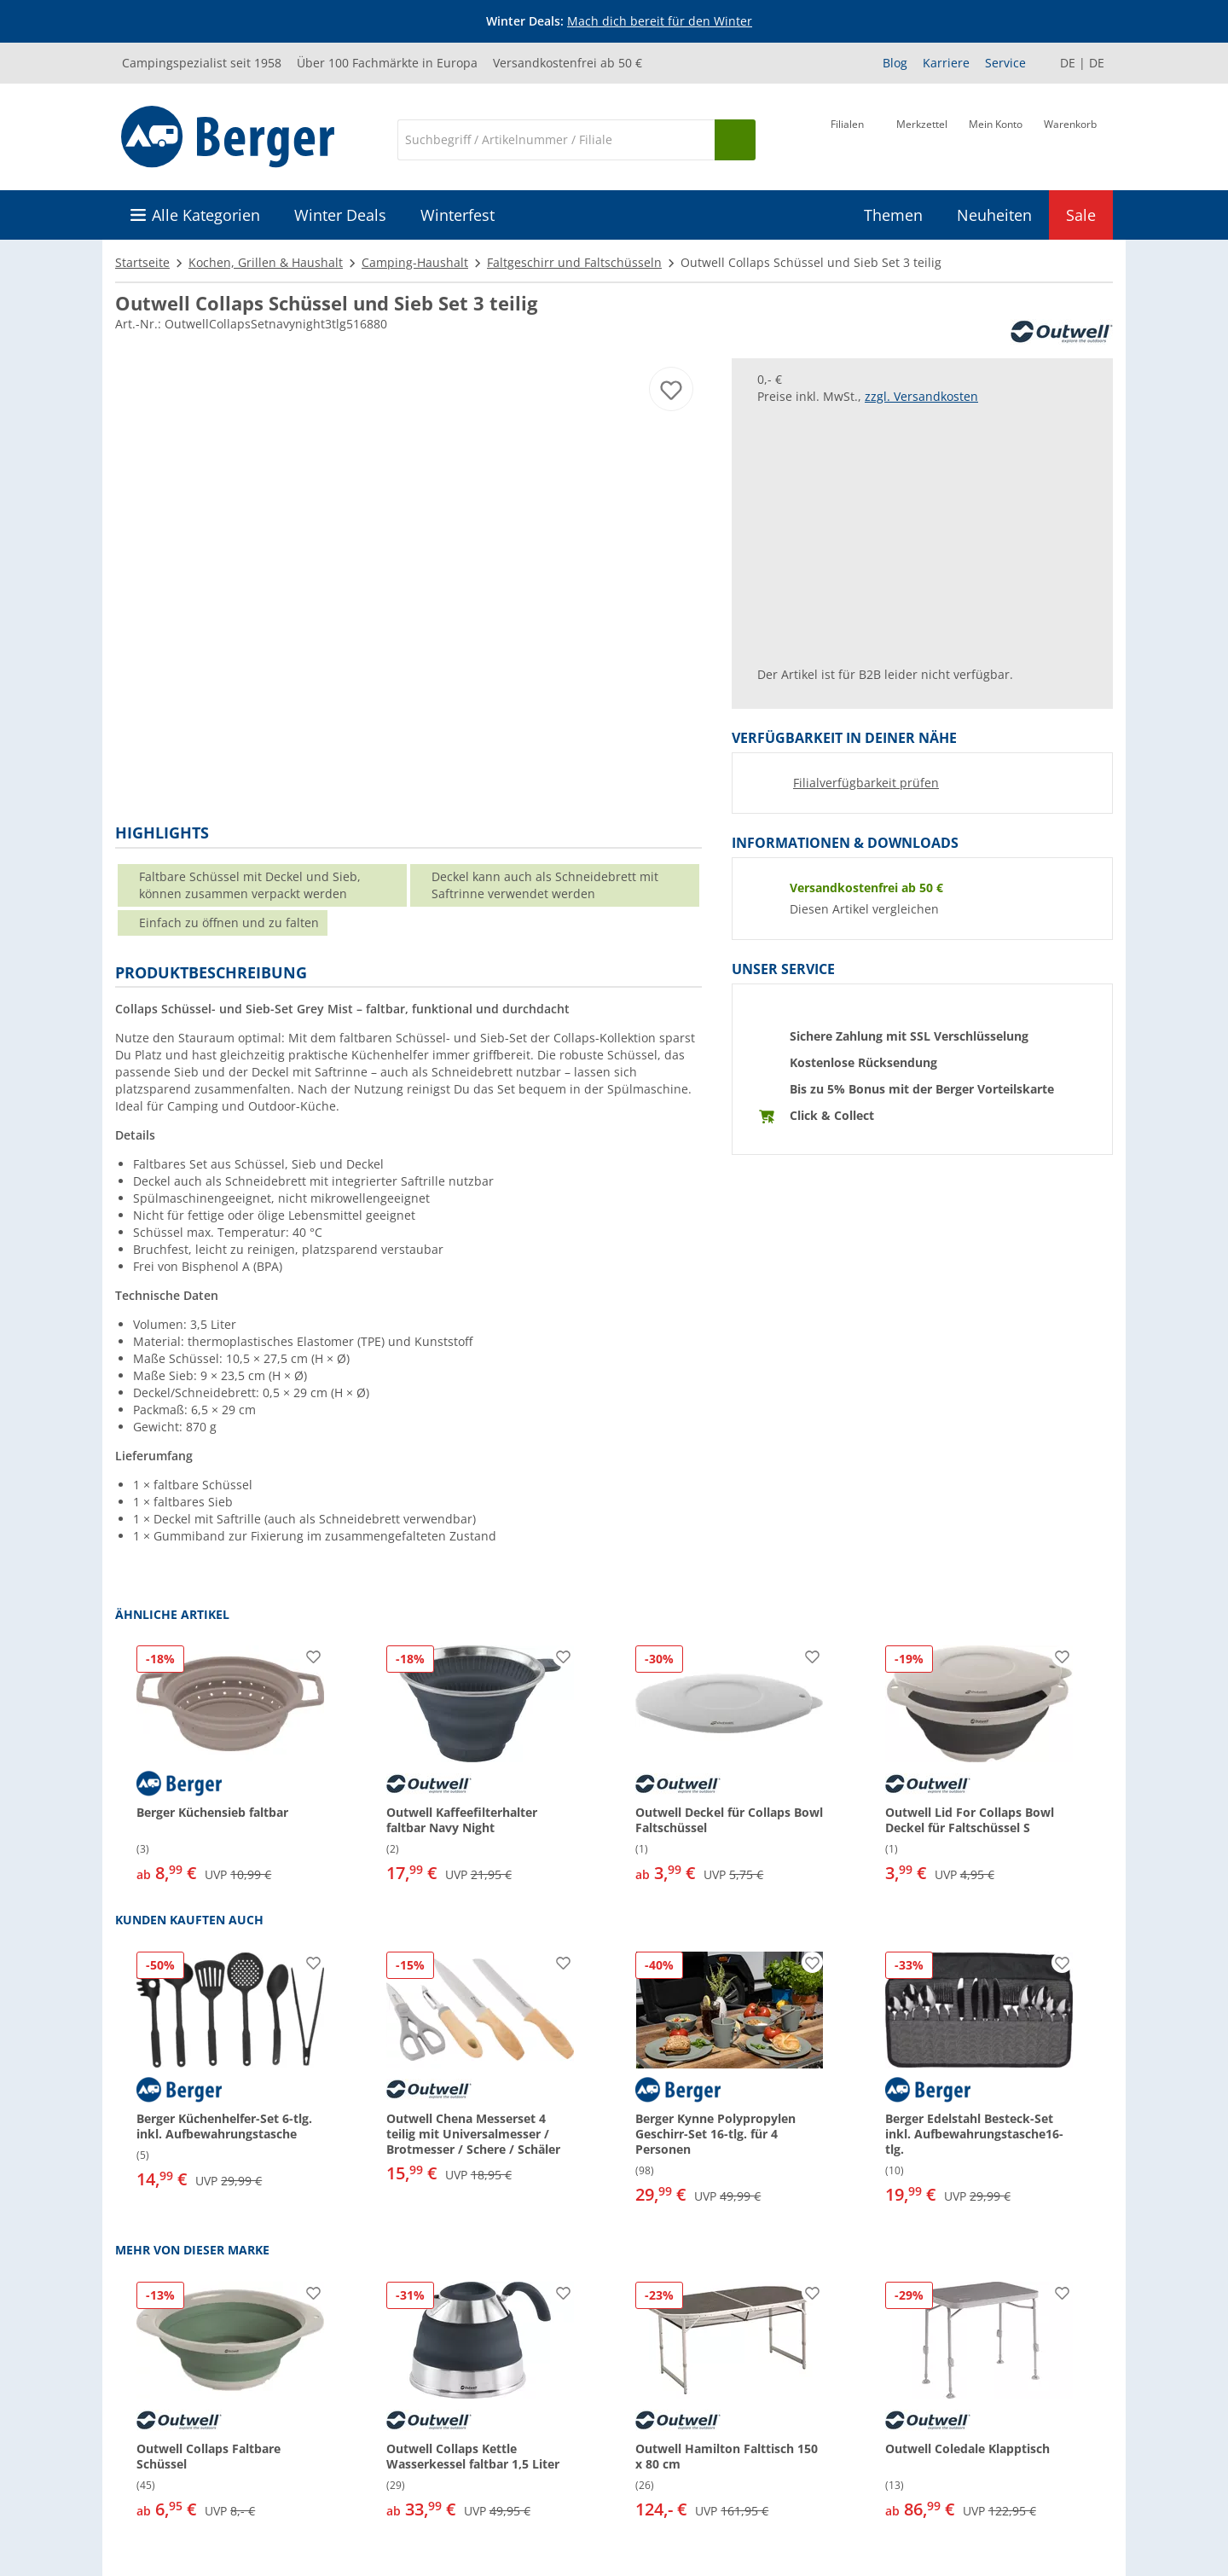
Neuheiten (994, 215)
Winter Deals (340, 215)
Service (1005, 63)
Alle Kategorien (206, 215)
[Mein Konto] (995, 138)
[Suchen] (735, 139)
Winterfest (457, 215)
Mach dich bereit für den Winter (659, 21)
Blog (895, 63)
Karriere (946, 63)
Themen (893, 215)
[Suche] (556, 139)
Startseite (142, 262)
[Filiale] (847, 138)
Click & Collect (832, 1115)
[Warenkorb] (1070, 138)
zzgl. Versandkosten (921, 396)
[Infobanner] (617, 21)
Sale (1081, 215)
